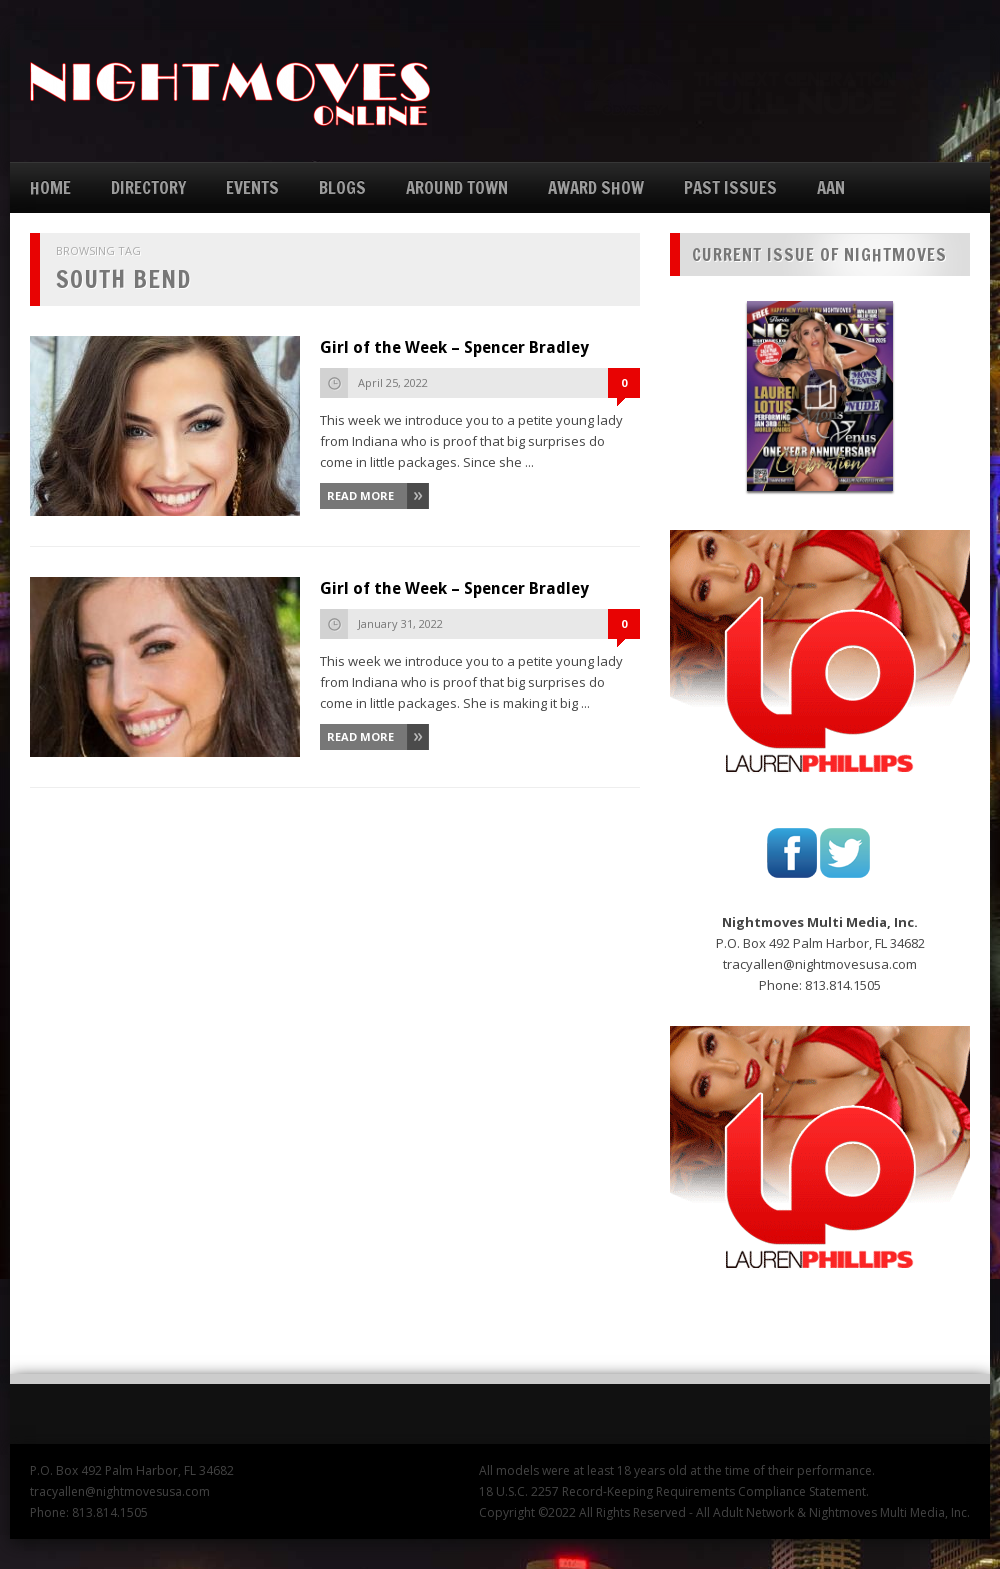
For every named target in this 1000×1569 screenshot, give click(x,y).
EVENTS (252, 187)
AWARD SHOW (596, 187)
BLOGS (342, 187)
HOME (50, 187)
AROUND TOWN (457, 187)
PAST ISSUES (730, 187)
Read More (360, 495)
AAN (831, 187)
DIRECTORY (148, 187)
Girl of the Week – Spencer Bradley (454, 347)
